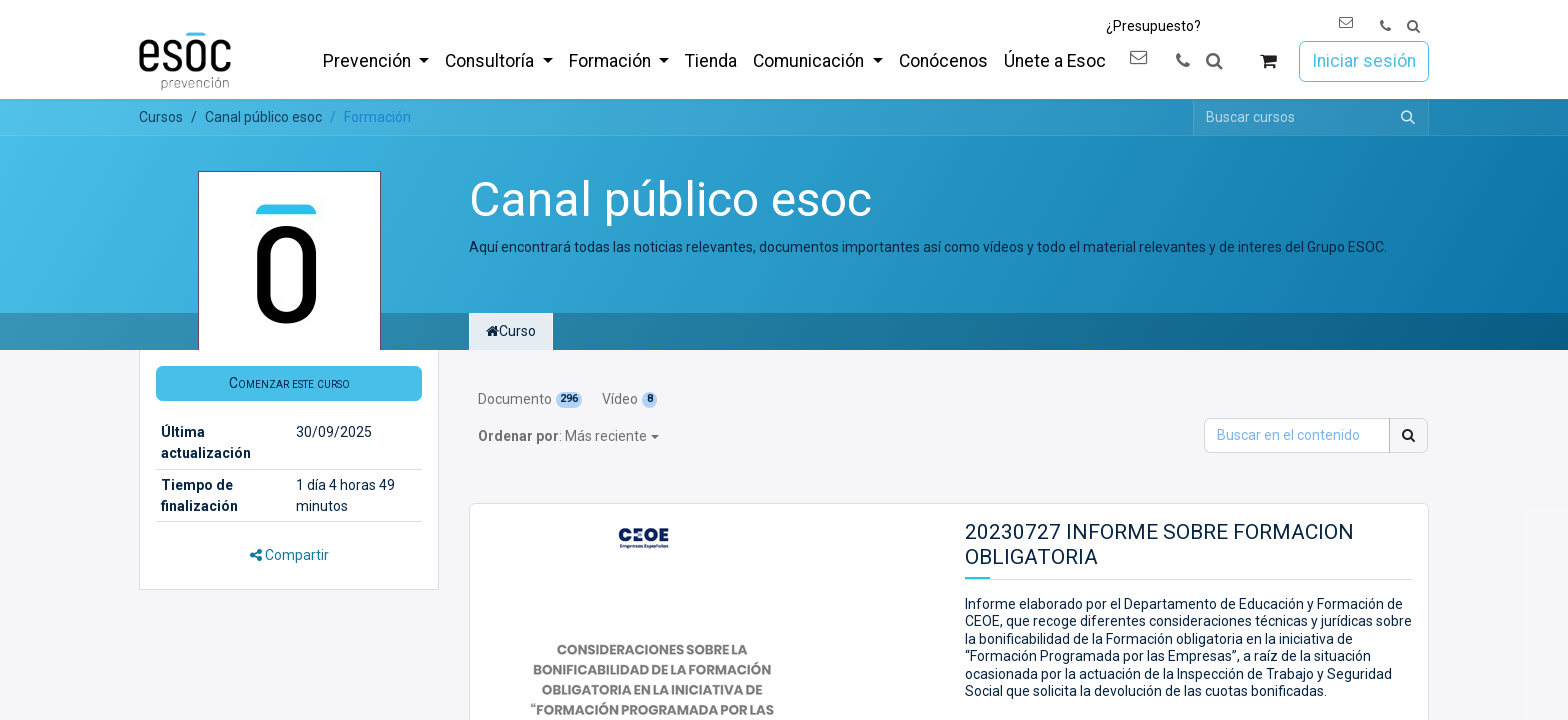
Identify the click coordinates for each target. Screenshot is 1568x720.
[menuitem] (376, 61)
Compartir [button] (289, 555)
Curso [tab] (511, 331)
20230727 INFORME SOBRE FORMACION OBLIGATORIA (1159, 544)
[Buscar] (1408, 117)
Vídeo (629, 399)
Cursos (161, 117)
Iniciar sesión (1364, 61)
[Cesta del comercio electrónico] (1268, 61)
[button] (1413, 26)
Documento (530, 399)
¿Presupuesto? (1153, 26)
